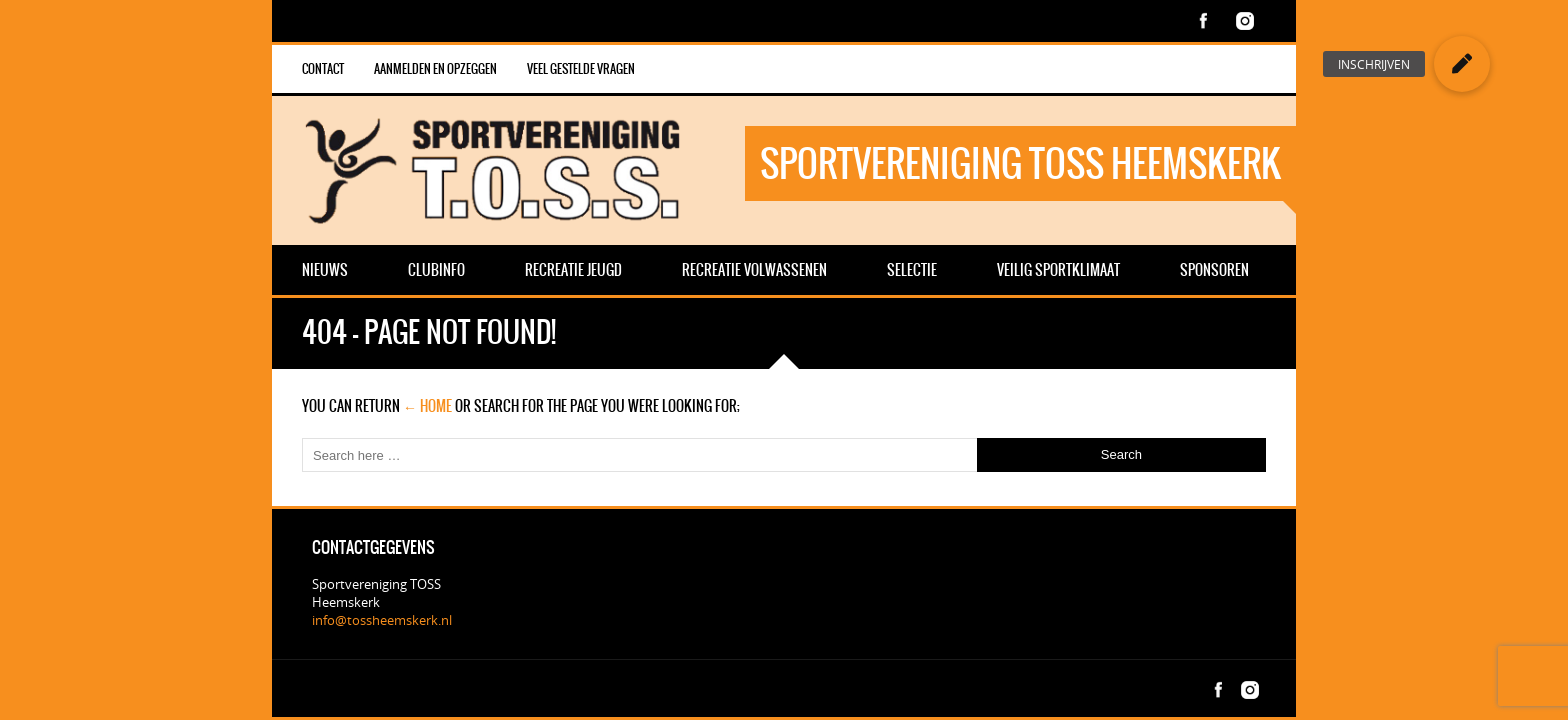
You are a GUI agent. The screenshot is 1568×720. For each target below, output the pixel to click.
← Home (427, 406)
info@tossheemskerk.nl (382, 620)
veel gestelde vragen (581, 69)
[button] (1462, 64)
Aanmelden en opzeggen (435, 69)
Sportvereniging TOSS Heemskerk (1020, 163)
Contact (323, 69)
